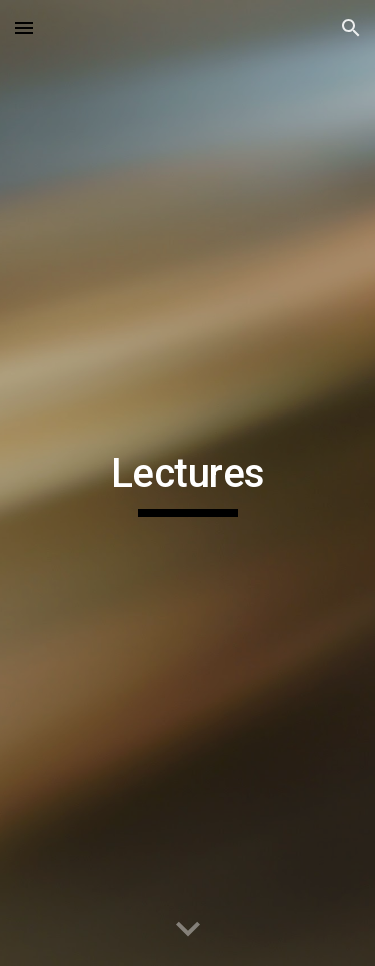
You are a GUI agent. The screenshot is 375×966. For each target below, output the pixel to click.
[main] (188, 483)
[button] (24, 27)
